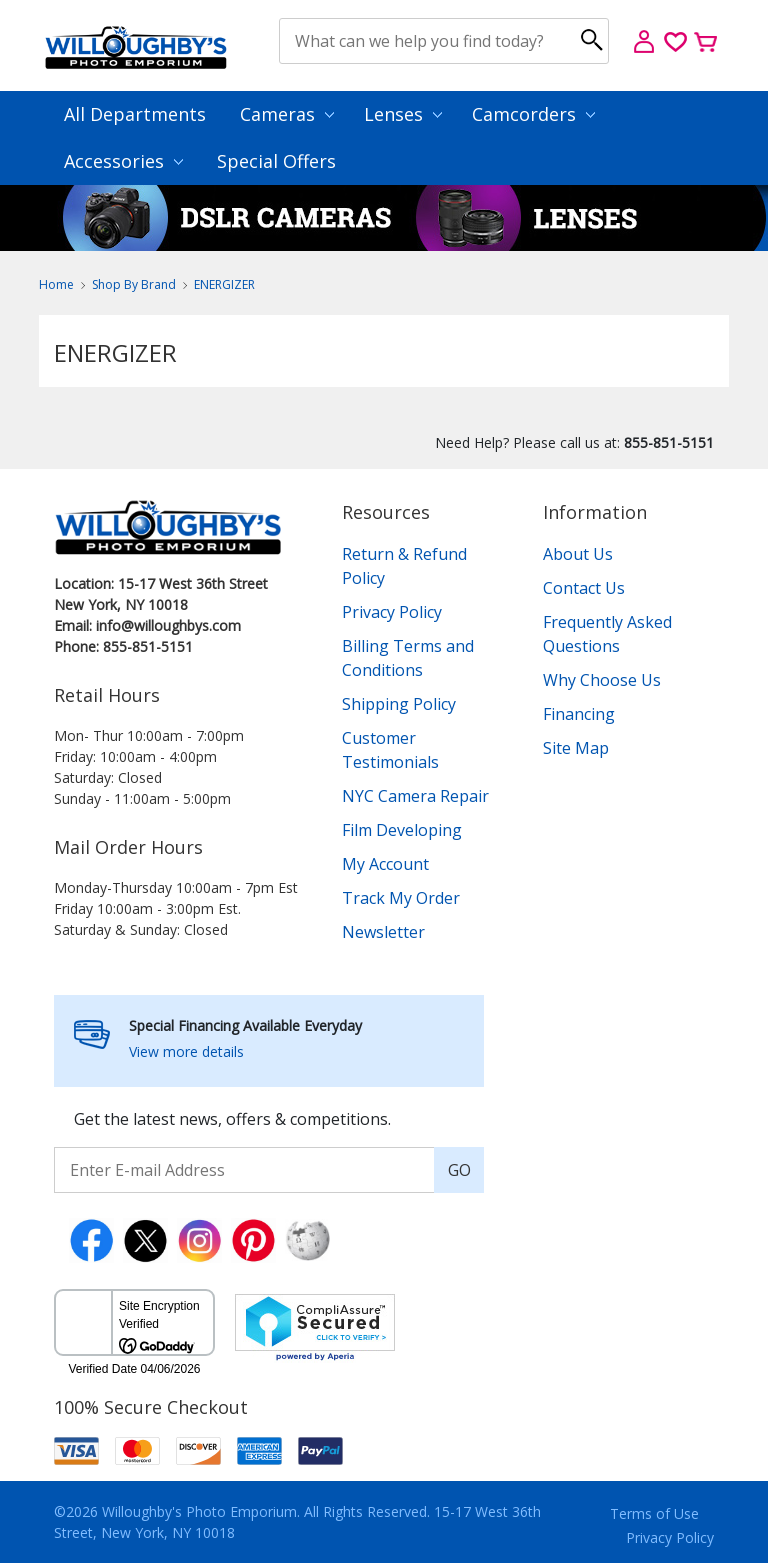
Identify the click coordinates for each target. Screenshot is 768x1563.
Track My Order (401, 898)
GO (459, 1170)
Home (56, 284)
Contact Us (584, 588)
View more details (186, 1051)
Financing (579, 714)
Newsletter (383, 932)
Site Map (576, 748)
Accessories (123, 161)
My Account (385, 864)
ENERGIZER (224, 284)
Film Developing (402, 830)
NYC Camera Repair (415, 796)
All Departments (135, 114)
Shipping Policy (399, 704)
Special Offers (276, 161)
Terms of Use (654, 1513)
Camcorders (533, 114)
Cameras (287, 114)
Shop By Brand (134, 284)
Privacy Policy (392, 612)
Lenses (403, 114)
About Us (578, 554)
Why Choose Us (602, 680)
